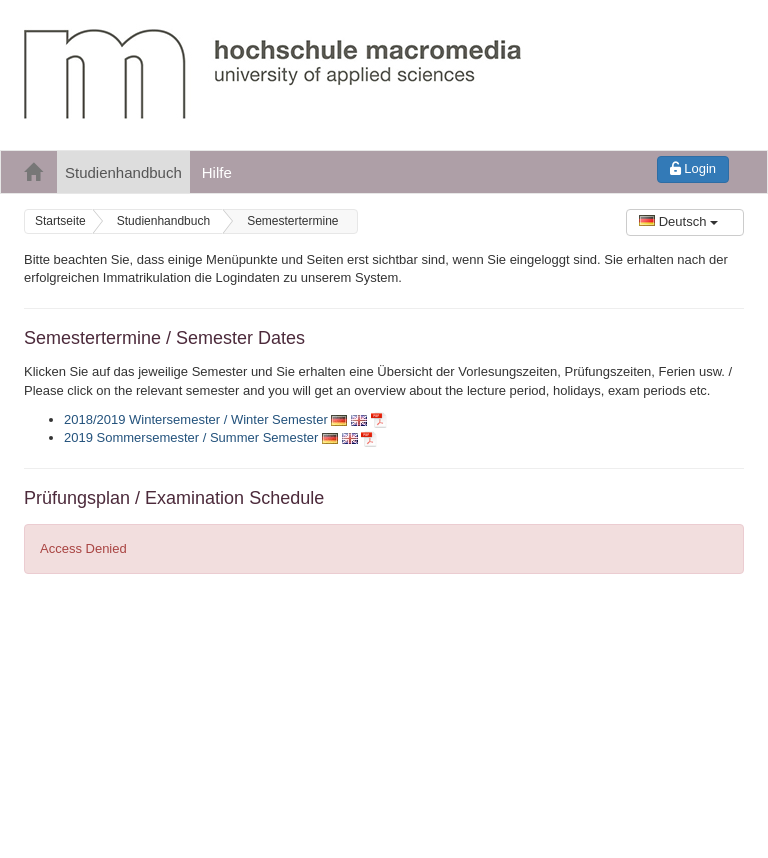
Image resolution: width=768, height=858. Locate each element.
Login (693, 168)
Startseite (60, 221)
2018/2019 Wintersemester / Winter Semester (196, 419)
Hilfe (217, 172)
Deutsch (678, 221)
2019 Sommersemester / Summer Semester (191, 437)
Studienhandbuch (123, 172)
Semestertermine (292, 221)
